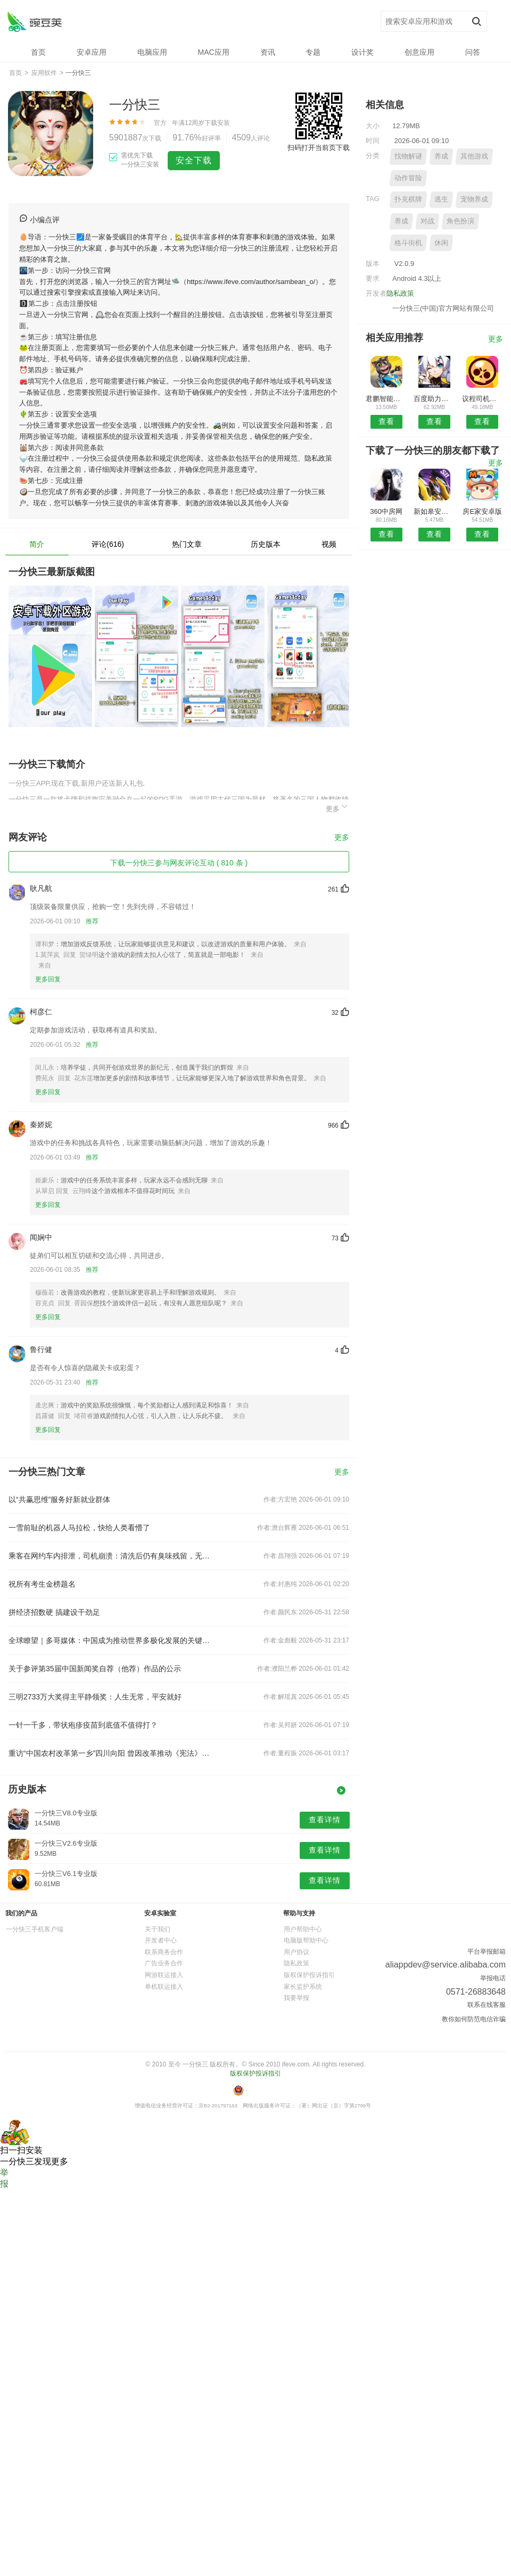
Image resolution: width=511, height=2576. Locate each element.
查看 (386, 421)
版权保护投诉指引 (309, 1975)
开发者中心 (161, 1940)
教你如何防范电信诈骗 (474, 2019)
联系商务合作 (164, 1952)
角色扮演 (460, 221)
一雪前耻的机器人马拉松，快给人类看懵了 (79, 1527)
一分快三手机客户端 (34, 1929)
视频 (329, 544)
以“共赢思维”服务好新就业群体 (59, 1499)
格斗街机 (408, 243)
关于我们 (157, 1929)
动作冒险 (408, 178)
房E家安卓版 (482, 511)
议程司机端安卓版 (482, 399)
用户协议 (296, 1952)
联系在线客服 (486, 2004)
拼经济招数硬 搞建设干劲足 (54, 1612)
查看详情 (325, 1819)
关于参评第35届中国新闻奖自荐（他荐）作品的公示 (95, 1668)
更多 (337, 807)
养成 (441, 156)
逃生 (441, 199)
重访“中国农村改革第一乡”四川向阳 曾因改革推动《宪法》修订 (111, 1753)
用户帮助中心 (303, 1929)
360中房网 (386, 511)
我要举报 (296, 1998)
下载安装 (217, 123)
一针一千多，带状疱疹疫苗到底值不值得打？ (83, 1725)
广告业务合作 (164, 1963)
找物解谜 (408, 156)
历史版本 (266, 544)
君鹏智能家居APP (386, 399)
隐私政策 (400, 293)
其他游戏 (474, 156)
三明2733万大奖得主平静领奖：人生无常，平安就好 (95, 1697)
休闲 (441, 243)
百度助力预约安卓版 (434, 399)
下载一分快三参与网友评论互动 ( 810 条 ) (179, 862)
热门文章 (187, 544)
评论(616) (108, 544)
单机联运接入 (164, 1986)
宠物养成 (474, 199)
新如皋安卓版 (434, 511)
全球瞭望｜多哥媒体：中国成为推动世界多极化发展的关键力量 (111, 1640)
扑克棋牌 (408, 199)
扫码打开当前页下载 (318, 148)
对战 (427, 221)
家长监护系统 (303, 1986)
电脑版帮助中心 (306, 1940)
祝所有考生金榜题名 (42, 1584)
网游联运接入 (164, 1975)
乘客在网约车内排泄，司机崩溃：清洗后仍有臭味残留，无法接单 (111, 1556)
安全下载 (194, 160)
